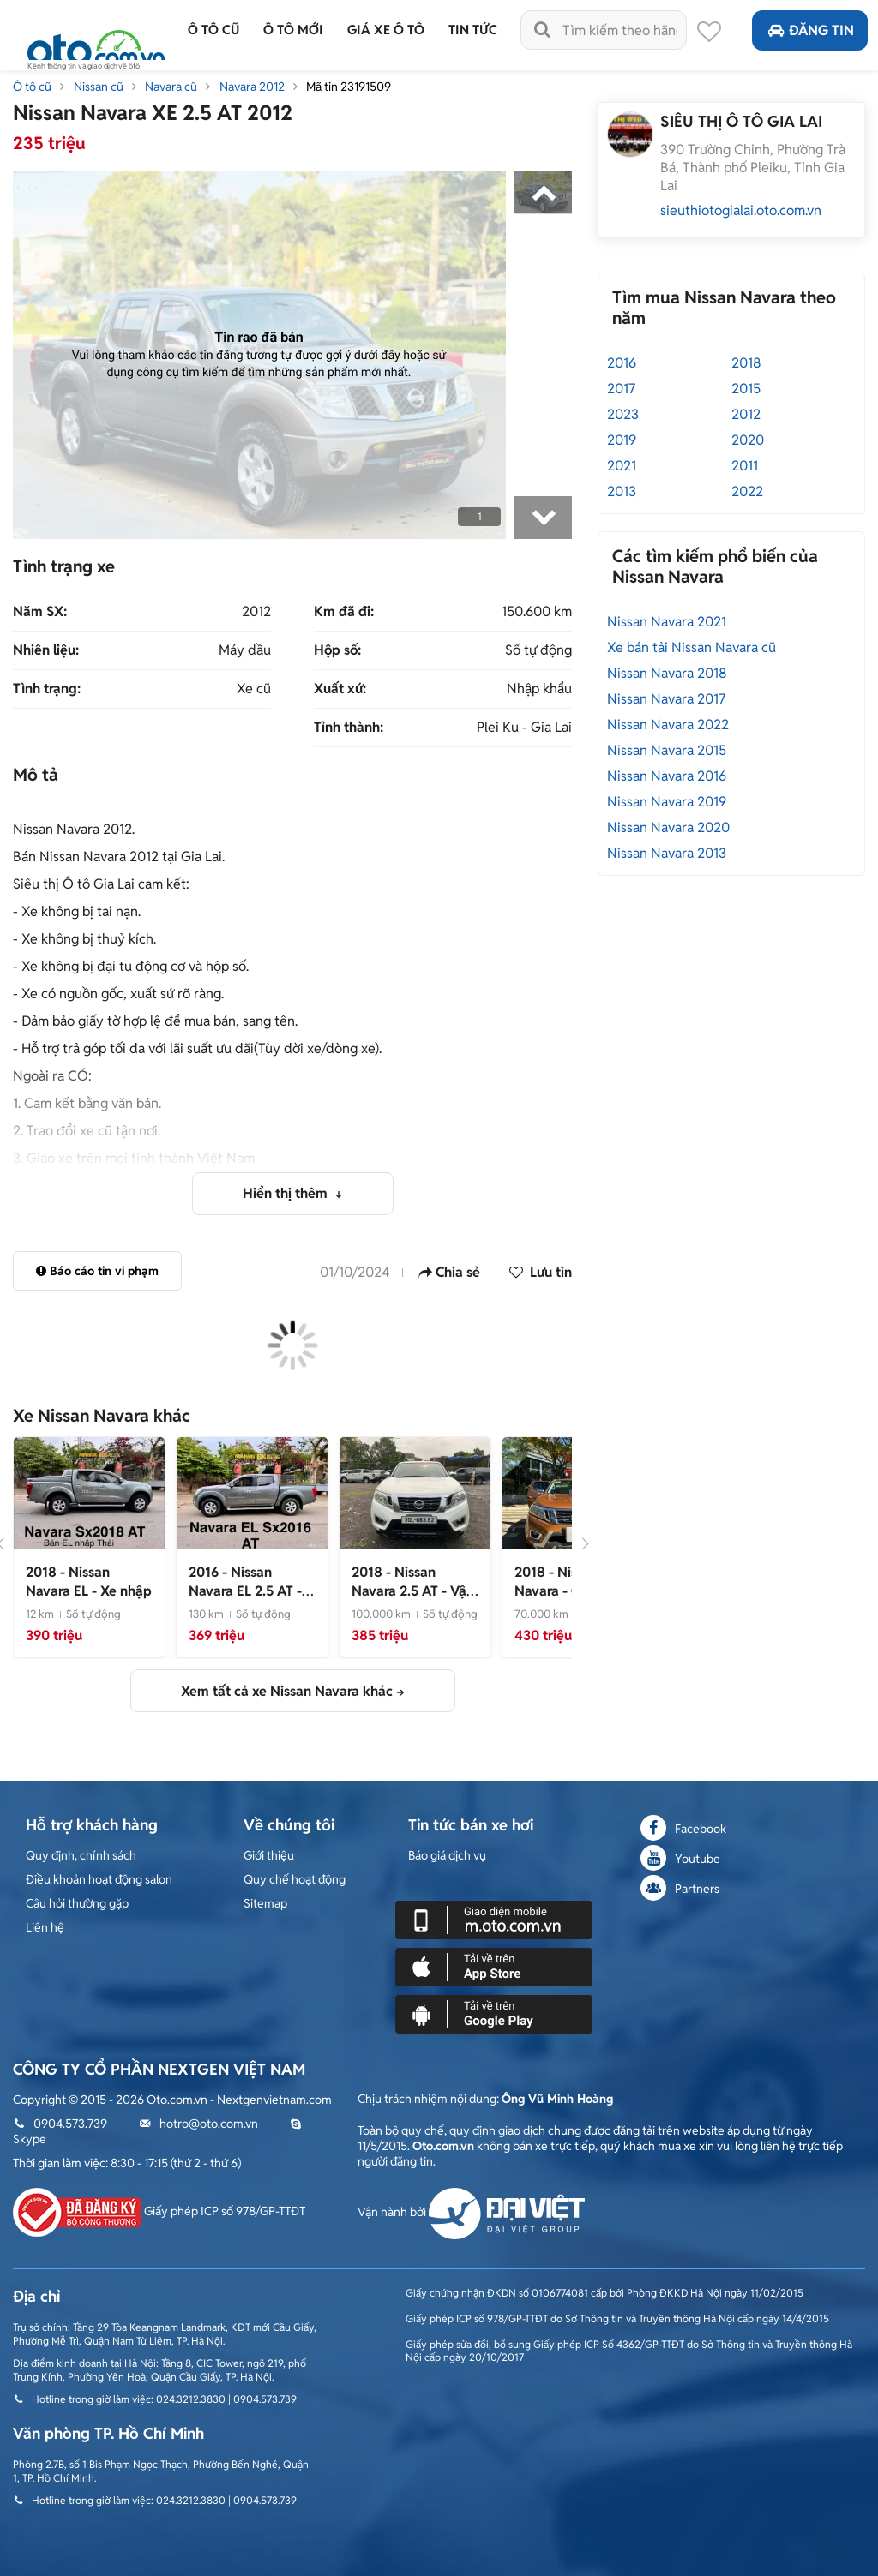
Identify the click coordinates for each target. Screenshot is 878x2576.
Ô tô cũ (32, 86)
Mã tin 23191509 (348, 86)
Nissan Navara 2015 (666, 750)
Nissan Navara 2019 (666, 802)
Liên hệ (45, 1927)
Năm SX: (40, 611)
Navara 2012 (252, 86)
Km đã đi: (344, 611)
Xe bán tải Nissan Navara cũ (691, 647)
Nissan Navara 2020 (668, 827)
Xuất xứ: (340, 689)
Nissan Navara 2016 (666, 776)
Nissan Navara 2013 (666, 853)
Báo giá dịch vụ (447, 1855)
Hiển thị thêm (287, 1193)
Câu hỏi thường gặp (77, 1903)
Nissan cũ (98, 86)
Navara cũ (171, 86)
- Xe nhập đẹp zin (245, 1592)
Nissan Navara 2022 (668, 725)
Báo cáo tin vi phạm (97, 1271)
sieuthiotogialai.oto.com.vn (740, 210)
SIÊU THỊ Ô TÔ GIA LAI (741, 121)
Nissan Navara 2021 (666, 622)
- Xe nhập (89, 1582)
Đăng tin (810, 30)
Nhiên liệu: (46, 650)
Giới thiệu (269, 1855)
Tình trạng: (47, 689)
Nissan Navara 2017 (666, 699)
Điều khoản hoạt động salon (99, 1879)
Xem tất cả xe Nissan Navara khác (287, 1691)
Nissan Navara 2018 (667, 673)
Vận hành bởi (471, 2212)
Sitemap (265, 1903)
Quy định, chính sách (81, 1855)
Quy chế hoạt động (295, 1879)
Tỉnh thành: (348, 727)
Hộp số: (337, 650)
